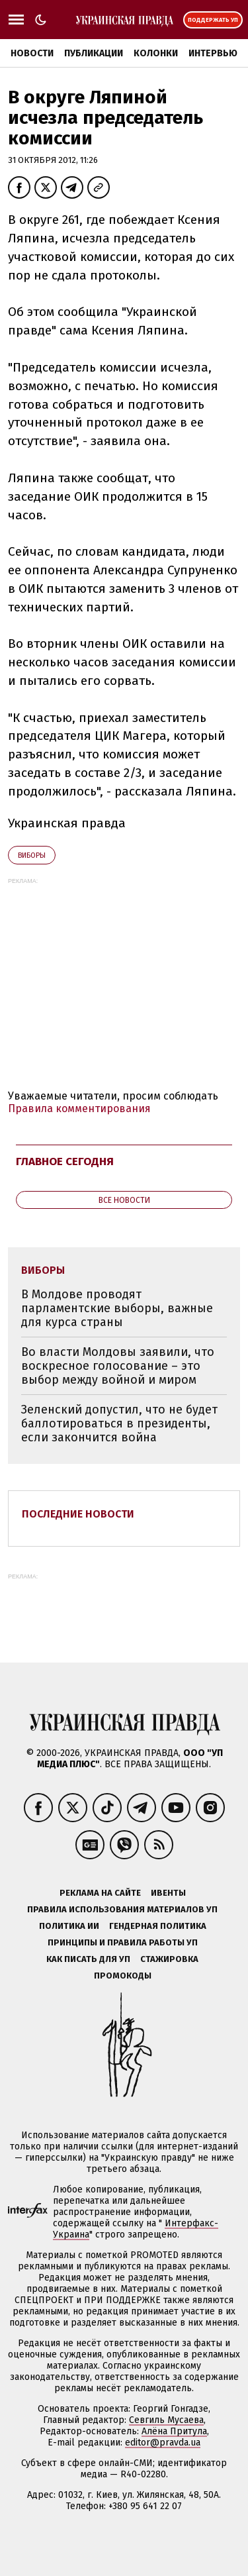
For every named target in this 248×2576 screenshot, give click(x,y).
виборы (32, 855)
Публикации (93, 53)
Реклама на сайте (100, 1893)
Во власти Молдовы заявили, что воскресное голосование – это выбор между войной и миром (117, 1365)
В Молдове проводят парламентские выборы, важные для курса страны (117, 1308)
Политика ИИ (69, 1926)
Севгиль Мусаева (166, 2420)
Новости (32, 53)
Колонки (156, 53)
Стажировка (169, 1959)
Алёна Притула (174, 2431)
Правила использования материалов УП (122, 1909)
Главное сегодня (65, 1161)
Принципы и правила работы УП (123, 1942)
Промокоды (122, 1976)
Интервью (212, 53)
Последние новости (78, 1514)
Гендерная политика (157, 1926)
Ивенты (168, 1893)
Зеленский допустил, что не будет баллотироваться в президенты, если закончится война (119, 1423)
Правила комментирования (79, 1108)
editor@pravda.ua (162, 2442)
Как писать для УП (88, 1959)
